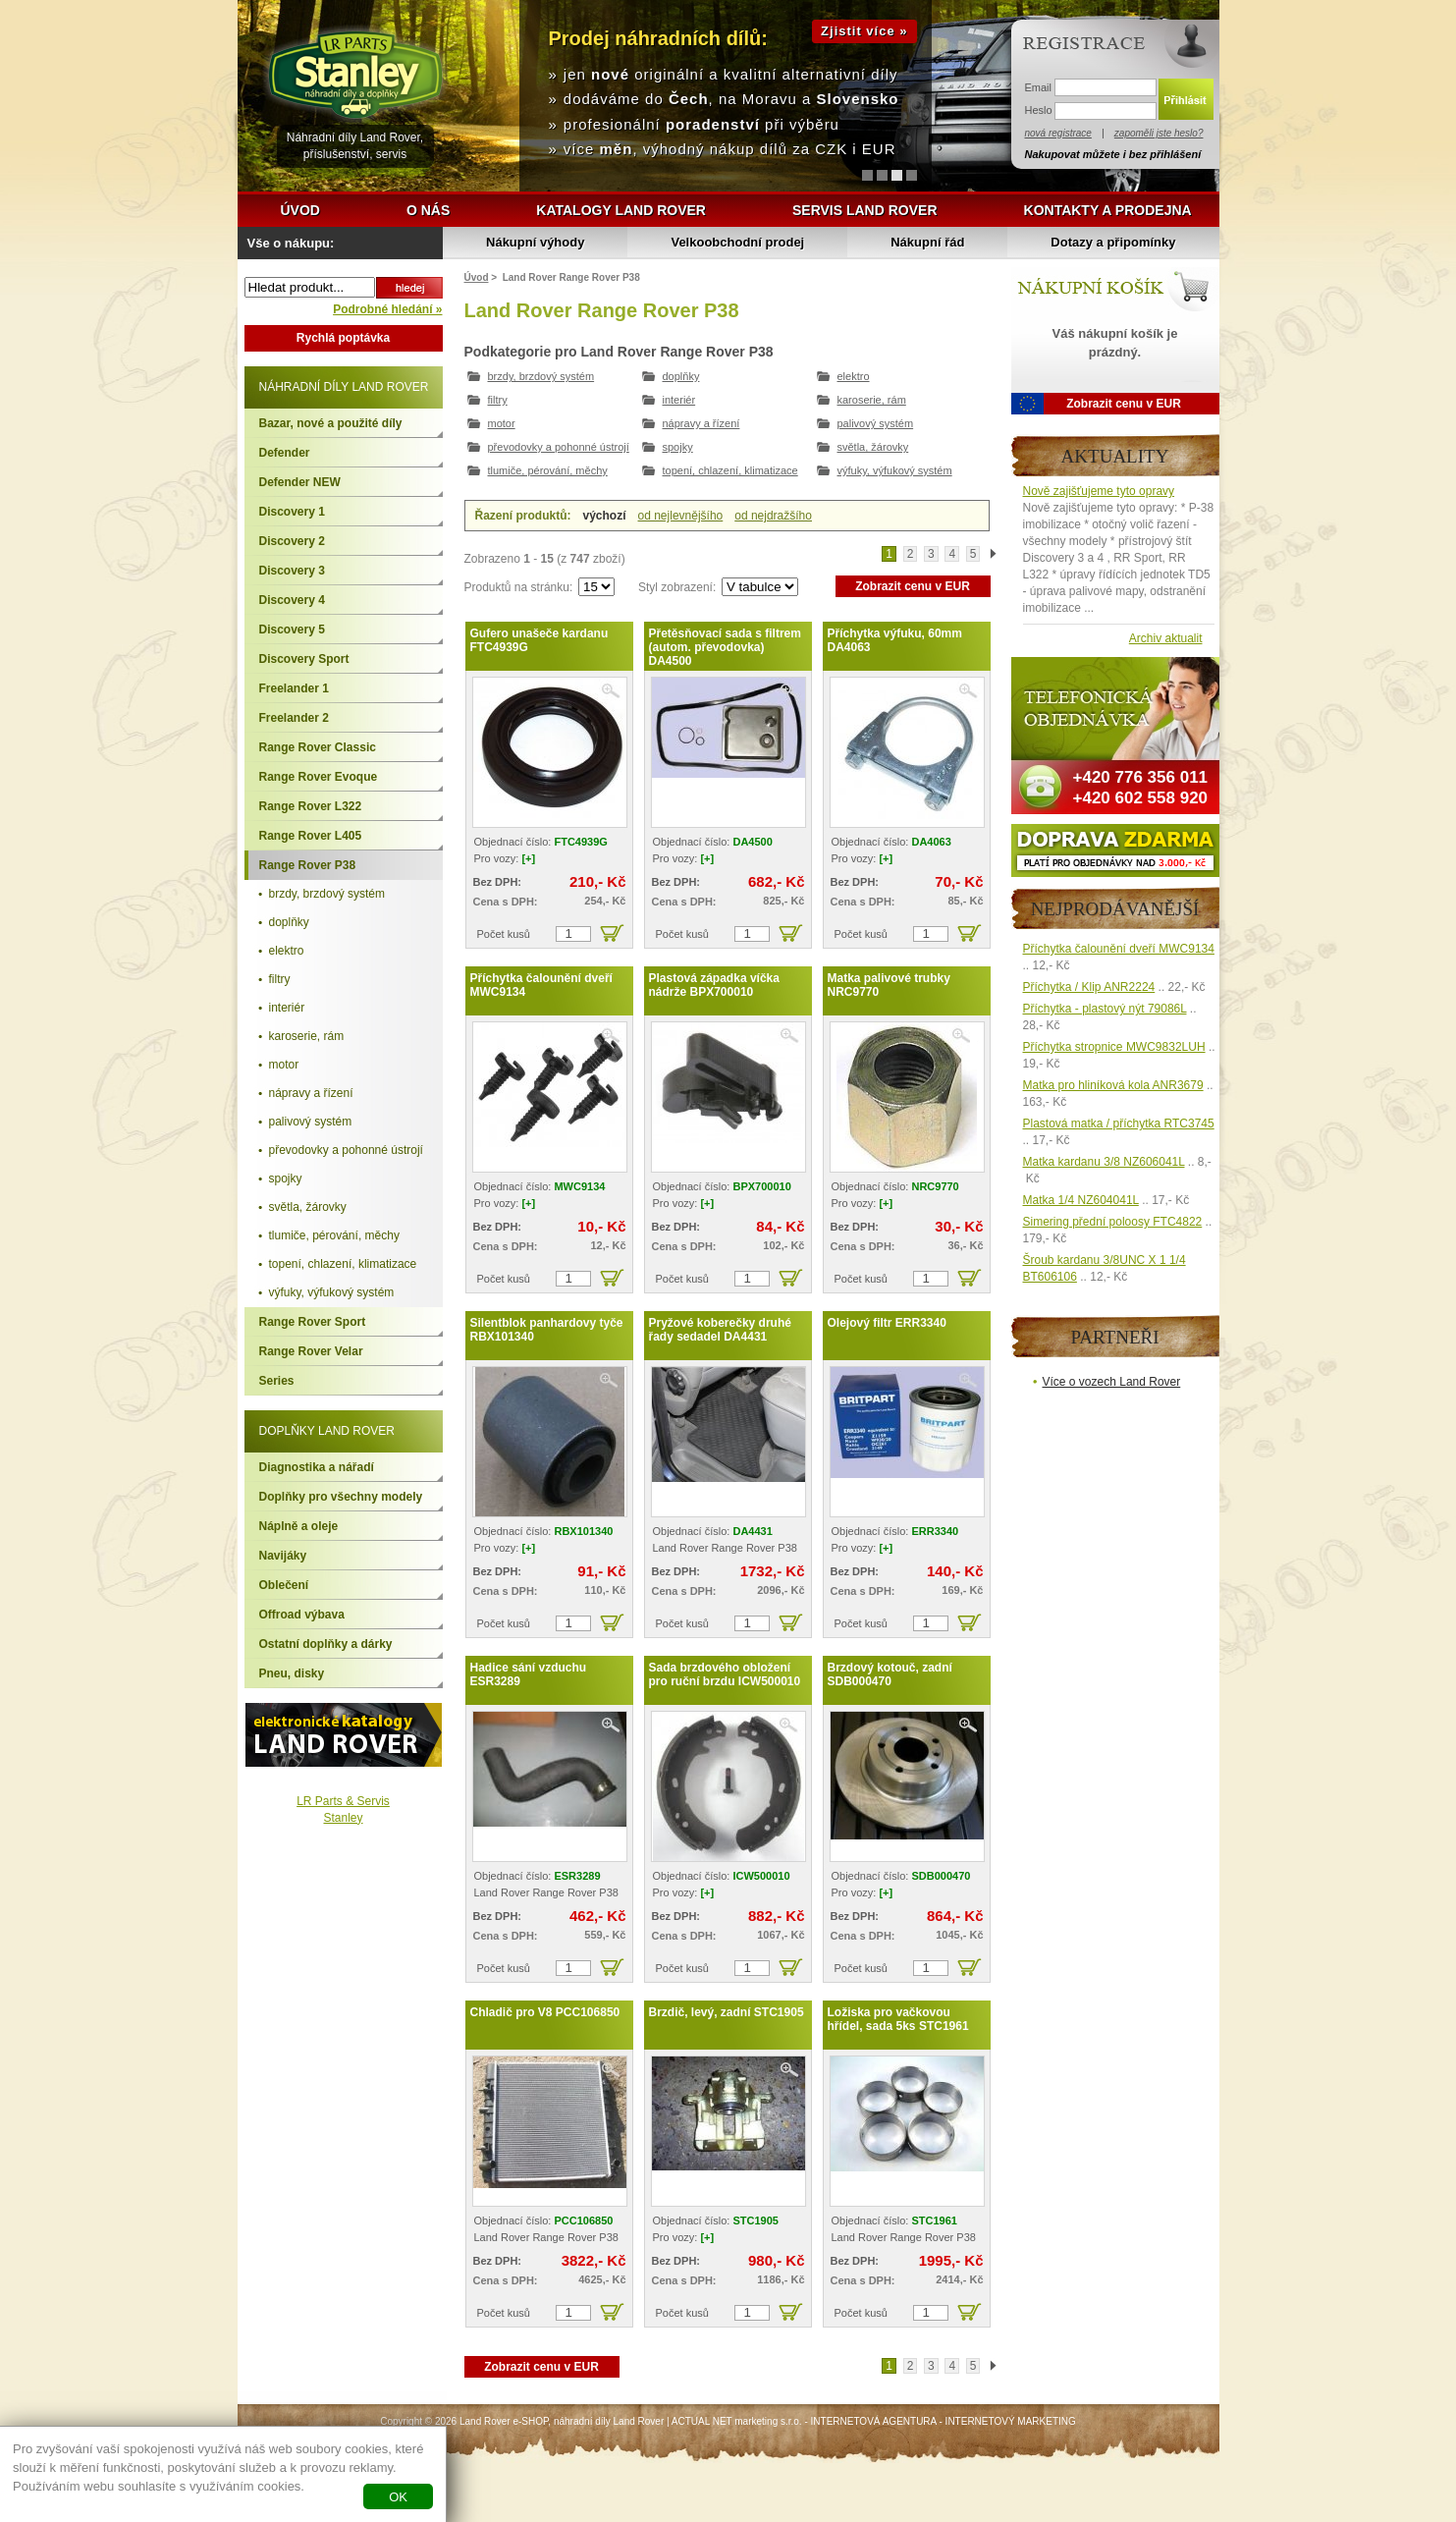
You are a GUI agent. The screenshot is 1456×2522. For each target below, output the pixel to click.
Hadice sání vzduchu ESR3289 (528, 1674)
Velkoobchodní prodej (737, 242)
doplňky (681, 376)
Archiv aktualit (1166, 638)
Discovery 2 (292, 541)
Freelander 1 (294, 688)
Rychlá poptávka (343, 338)
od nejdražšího (773, 515)
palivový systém (875, 423)
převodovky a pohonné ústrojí (558, 447)
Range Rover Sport (312, 1322)
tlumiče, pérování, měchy (548, 470)
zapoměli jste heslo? (1159, 133)
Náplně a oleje (299, 1526)
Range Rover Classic (317, 747)
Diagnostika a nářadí (316, 1467)
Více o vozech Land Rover (1112, 1382)
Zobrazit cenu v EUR (912, 586)
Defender (284, 453)
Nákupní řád (927, 242)
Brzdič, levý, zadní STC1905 (726, 2012)
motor (501, 423)
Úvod (300, 210)
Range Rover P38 (307, 865)
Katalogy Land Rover (621, 210)
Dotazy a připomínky (1113, 242)
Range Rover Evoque (318, 777)
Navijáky (283, 1556)
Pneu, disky (292, 1673)
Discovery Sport (304, 659)
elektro (853, 376)
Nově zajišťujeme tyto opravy (1099, 491)
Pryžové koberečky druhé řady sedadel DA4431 (720, 1329)
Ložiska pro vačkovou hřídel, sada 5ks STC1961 (898, 2019)
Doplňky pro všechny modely (341, 1497)
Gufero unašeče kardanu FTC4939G (539, 640)
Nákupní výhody (535, 242)
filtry (498, 400)
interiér (679, 400)
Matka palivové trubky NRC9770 (889, 985)
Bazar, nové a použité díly (331, 423)
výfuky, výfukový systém (894, 470)
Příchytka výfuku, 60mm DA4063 (895, 640)
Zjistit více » (864, 31)
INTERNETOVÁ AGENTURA (874, 2421)
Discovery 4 (292, 600)
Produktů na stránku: (520, 587)
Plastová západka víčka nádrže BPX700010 (714, 985)
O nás (428, 210)
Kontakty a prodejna (1108, 210)
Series (277, 1381)
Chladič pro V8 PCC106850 (545, 2012)
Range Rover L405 (310, 836)
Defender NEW (300, 482)
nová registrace (1058, 133)
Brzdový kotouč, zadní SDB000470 (890, 1674)
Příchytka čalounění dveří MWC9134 (541, 985)
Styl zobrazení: (679, 587)
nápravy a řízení (701, 423)
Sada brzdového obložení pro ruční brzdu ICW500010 (725, 1674)
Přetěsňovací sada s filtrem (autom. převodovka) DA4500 (725, 647)
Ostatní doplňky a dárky (326, 1644)
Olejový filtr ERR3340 (887, 1323)
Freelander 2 (294, 718)
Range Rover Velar (311, 1351)
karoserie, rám (871, 400)
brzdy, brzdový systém (541, 376)
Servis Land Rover (865, 210)
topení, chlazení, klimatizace (730, 470)
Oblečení (284, 1585)
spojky (678, 447)
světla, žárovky (873, 447)
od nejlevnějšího (681, 515)
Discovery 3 (292, 570)
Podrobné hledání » (387, 309)
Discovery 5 (292, 629)
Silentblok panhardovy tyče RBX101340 (546, 1329)
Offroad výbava (302, 1614)
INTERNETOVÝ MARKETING (1010, 2421)
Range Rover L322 (310, 806)
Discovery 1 (292, 512)
